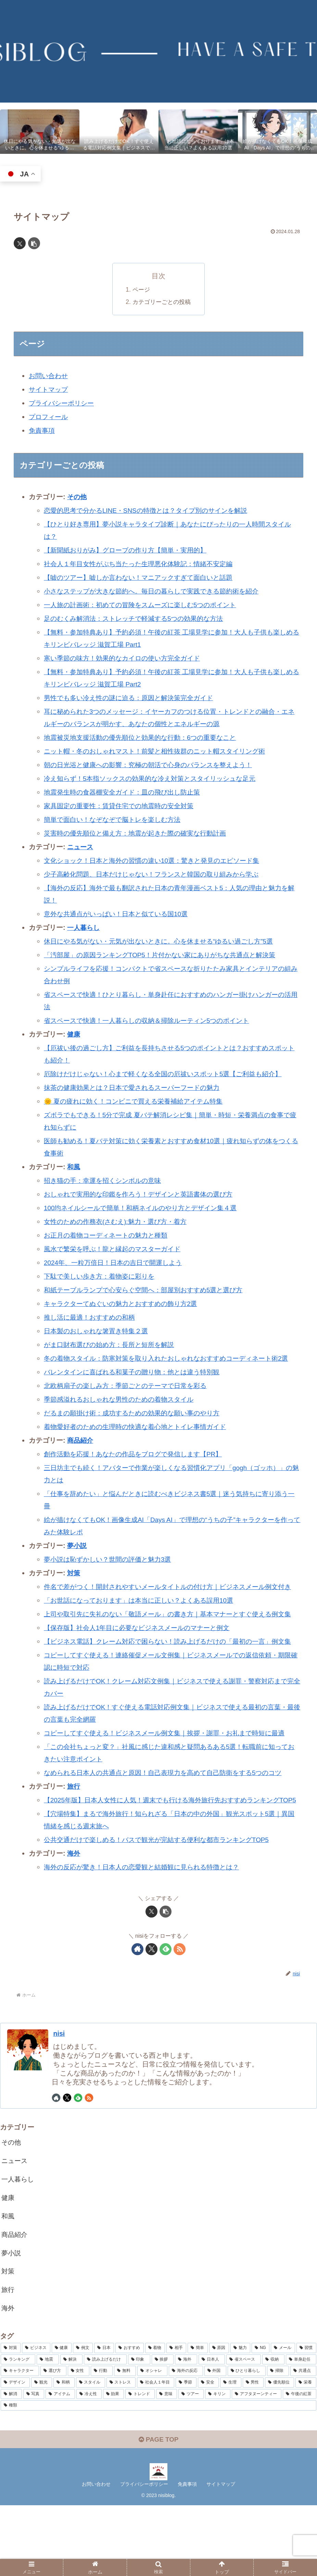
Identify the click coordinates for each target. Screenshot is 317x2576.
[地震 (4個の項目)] (48, 2428)
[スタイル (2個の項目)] (90, 2451)
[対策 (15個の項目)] (11, 2417)
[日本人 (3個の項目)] (212, 2428)
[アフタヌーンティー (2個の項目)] (257, 2462)
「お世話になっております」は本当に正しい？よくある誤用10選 (143, 1625)
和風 (74, 1167)
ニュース (80, 847)
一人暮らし (84, 927)
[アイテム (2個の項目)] (60, 2462)
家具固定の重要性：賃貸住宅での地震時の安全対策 (122, 806)
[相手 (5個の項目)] (176, 2417)
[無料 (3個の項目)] (125, 2439)
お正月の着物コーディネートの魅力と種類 (109, 1235)
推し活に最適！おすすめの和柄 (92, 1317)
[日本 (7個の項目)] (104, 2417)
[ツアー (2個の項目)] (191, 2462)
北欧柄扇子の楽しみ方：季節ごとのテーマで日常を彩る (129, 1398)
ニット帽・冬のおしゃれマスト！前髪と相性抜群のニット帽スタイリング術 (160, 751)
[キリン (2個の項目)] (217, 2462)
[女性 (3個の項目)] (79, 2439)
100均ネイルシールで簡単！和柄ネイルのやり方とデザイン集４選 (145, 1208)
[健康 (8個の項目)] (62, 2417)
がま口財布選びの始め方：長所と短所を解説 (112, 1344)
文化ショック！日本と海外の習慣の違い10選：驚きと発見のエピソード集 (157, 860)
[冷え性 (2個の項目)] (89, 2462)
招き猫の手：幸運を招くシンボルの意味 (105, 1180)
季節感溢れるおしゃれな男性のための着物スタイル (122, 1411)
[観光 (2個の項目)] (41, 2451)
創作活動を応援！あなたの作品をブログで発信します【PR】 (137, 1466)
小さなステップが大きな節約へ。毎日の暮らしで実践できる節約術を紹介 (157, 591)
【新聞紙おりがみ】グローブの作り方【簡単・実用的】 (129, 550)
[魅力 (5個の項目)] (240, 2417)
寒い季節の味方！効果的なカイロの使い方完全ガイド (126, 658)
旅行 (74, 1835)
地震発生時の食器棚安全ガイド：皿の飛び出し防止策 (126, 792)
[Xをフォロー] (151, 2011)
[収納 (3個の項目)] (273, 2428)
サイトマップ (49, 389)
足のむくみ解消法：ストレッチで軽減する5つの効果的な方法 (138, 618)
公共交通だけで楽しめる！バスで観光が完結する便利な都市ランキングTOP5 (162, 1901)
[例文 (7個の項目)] (83, 2417)
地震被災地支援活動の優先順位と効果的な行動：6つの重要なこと (145, 737)
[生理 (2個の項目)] (230, 2451)
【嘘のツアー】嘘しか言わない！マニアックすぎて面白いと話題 (143, 577)
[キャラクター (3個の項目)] (20, 2439)
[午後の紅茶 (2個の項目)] (299, 2462)
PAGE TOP (158, 2509)
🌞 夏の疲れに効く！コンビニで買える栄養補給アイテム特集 (138, 1101)
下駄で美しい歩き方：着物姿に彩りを (102, 1276)
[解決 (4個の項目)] (71, 2428)
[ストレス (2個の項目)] (121, 2451)
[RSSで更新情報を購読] (180, 2011)
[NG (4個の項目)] (260, 2417)
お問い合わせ (49, 375)
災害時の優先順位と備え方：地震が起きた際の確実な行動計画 (140, 833)
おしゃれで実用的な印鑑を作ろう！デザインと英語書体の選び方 (143, 1194)
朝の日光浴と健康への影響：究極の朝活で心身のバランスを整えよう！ (153, 765)
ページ (140, 289)
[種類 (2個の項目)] (158, 2474)
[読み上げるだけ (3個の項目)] (105, 2428)
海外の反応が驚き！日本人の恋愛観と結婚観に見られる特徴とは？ (146, 1928)
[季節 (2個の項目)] (186, 2451)
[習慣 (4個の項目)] (306, 2417)
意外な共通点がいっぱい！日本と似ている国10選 (119, 914)
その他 (77, 496)
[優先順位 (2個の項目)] (279, 2451)
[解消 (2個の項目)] (11, 2462)
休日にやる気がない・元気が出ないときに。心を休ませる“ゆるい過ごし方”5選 (164, 941)
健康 (74, 1034)
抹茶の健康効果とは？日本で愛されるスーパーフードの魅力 (136, 1087)
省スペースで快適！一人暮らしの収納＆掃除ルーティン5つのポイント (152, 1020)
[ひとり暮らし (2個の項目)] (247, 2439)
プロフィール (49, 417)
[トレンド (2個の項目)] (140, 2462)
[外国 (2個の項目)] (215, 2439)
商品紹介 (80, 1452)
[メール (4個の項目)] (283, 2417)
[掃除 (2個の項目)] (278, 2439)
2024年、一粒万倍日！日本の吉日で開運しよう (116, 1262)
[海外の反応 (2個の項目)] (186, 2439)
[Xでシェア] (20, 243)
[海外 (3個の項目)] (186, 2428)
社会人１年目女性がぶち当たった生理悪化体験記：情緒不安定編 (143, 564)
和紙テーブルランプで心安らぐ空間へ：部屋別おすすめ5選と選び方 (148, 1290)
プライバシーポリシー (63, 403)
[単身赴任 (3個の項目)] (301, 2428)
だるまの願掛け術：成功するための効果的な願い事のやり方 (136, 1425)
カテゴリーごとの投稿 (161, 301)
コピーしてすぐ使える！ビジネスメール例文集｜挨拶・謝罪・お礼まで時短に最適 (170, 1782)
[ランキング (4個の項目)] (18, 2428)
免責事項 (42, 430)
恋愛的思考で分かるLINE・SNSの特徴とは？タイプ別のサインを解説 (151, 510)
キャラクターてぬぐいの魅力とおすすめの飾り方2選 (124, 1303)
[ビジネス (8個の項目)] (36, 2417)
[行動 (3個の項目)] (102, 2439)
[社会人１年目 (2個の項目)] (155, 2451)
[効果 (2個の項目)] (113, 2462)
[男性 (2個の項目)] (253, 2451)
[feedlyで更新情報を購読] (166, 2011)
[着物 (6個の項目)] (155, 2417)
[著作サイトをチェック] (137, 2011)
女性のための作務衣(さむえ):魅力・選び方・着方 (119, 1221)
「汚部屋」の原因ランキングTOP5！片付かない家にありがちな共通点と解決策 (166, 955)
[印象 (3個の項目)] (139, 2428)
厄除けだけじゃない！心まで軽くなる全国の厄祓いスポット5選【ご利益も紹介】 (169, 1074)
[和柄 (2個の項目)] (63, 2451)
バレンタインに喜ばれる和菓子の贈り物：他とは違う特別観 (136, 1384)
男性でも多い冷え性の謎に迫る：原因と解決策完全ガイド (133, 698)
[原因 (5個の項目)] (219, 2417)
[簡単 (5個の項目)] (197, 2417)
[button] (34, 243)
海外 (74, 1915)
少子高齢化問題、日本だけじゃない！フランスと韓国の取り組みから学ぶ (157, 874)
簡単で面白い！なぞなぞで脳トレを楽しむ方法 (116, 819)
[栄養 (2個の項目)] (305, 2451)
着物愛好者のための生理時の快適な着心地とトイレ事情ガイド (140, 1439)
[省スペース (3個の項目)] (243, 2428)
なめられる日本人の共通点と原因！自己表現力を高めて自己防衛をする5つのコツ (169, 1822)
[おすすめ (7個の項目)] (129, 2417)
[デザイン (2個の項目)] (15, 2451)
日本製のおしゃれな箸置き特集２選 (98, 1331)
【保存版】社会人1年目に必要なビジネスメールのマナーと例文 (141, 1664)
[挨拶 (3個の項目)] (163, 2428)
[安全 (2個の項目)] (208, 2451)
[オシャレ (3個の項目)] (152, 2439)
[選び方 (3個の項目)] (53, 2439)
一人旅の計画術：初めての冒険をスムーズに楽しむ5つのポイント (145, 605)
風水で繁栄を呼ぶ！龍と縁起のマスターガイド (116, 1249)
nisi (59, 2095)
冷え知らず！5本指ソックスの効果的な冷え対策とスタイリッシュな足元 (155, 778)
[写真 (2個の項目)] (34, 2462)
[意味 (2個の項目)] (166, 2462)
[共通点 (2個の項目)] (303, 2439)
